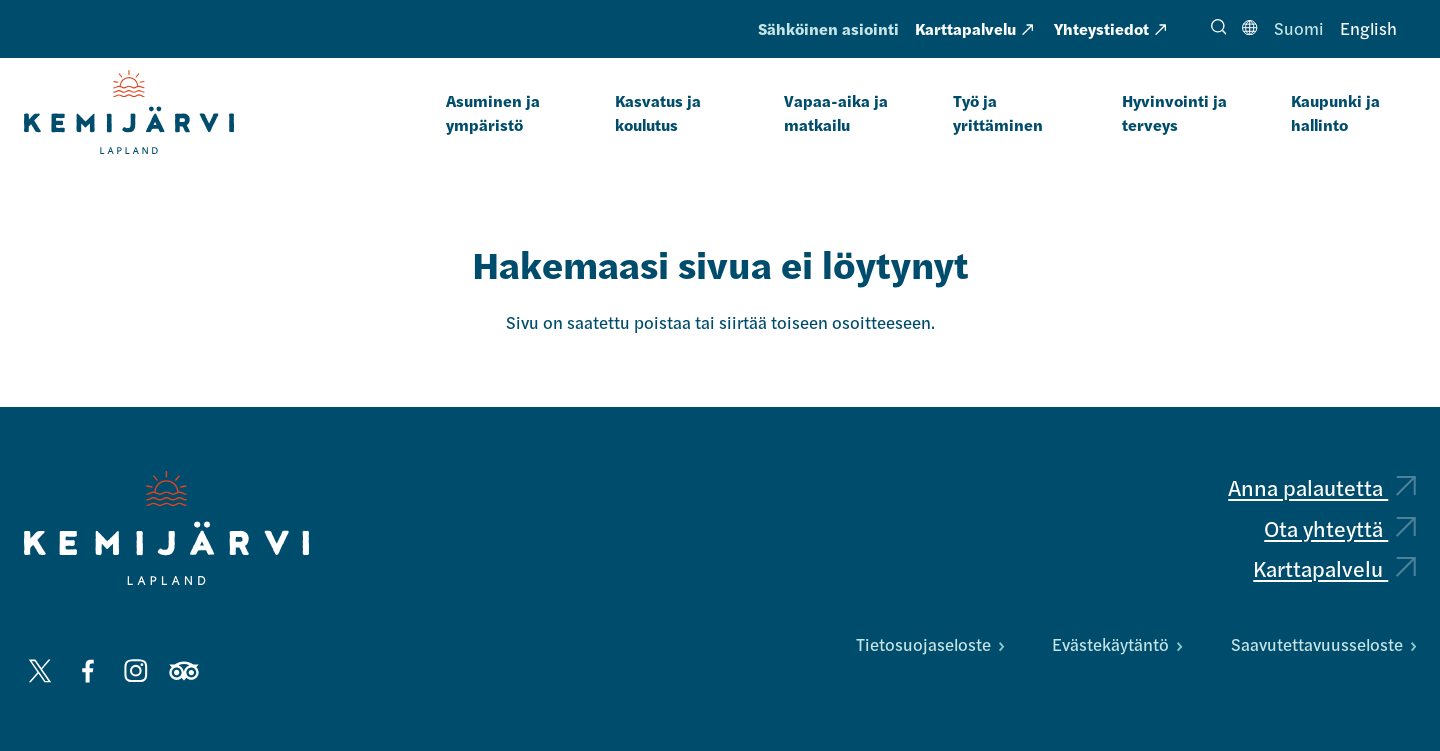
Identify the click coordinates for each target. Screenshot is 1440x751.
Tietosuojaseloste (930, 644)
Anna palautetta (1322, 487)
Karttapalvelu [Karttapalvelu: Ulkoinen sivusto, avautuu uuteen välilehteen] (974, 28)
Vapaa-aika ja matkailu (836, 112)
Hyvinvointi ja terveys (1174, 112)
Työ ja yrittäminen (998, 112)
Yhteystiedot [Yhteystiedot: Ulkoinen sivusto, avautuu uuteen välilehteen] (1110, 28)
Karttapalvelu (1334, 568)
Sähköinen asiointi (828, 28)
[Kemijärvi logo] (166, 528)
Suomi (1299, 28)
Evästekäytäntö (1117, 644)
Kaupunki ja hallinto (1335, 112)
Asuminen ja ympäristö (493, 112)
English (1368, 28)
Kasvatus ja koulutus (658, 112)
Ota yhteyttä (1340, 528)
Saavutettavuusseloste (1323, 644)
